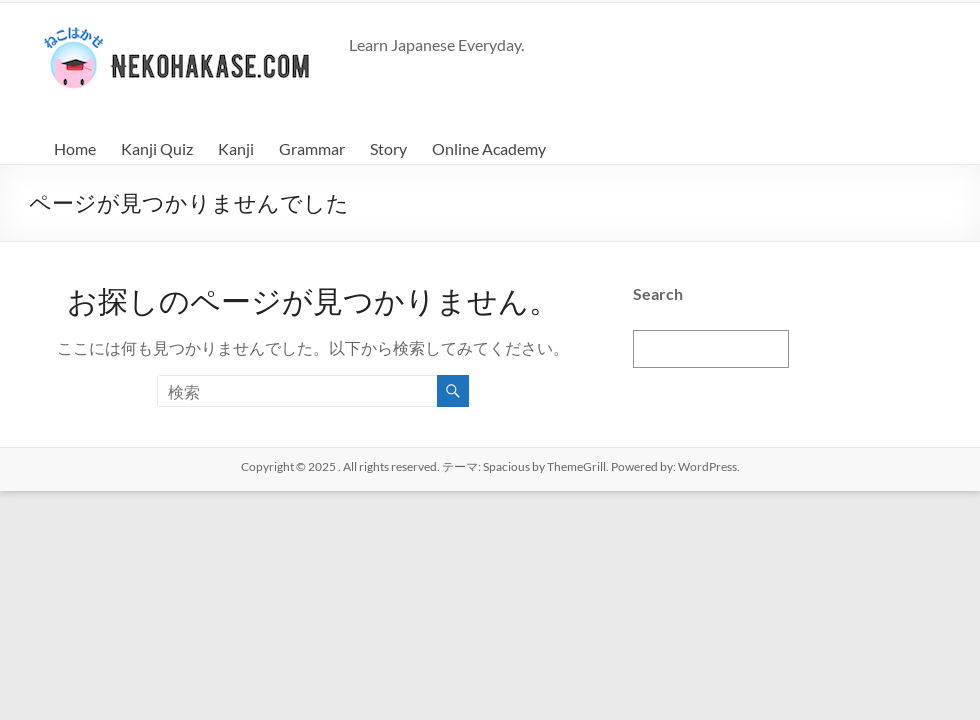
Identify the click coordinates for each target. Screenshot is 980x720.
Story (388, 148)
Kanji (236, 148)
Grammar (312, 148)
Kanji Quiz (157, 148)
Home (75, 148)
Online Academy (489, 148)
